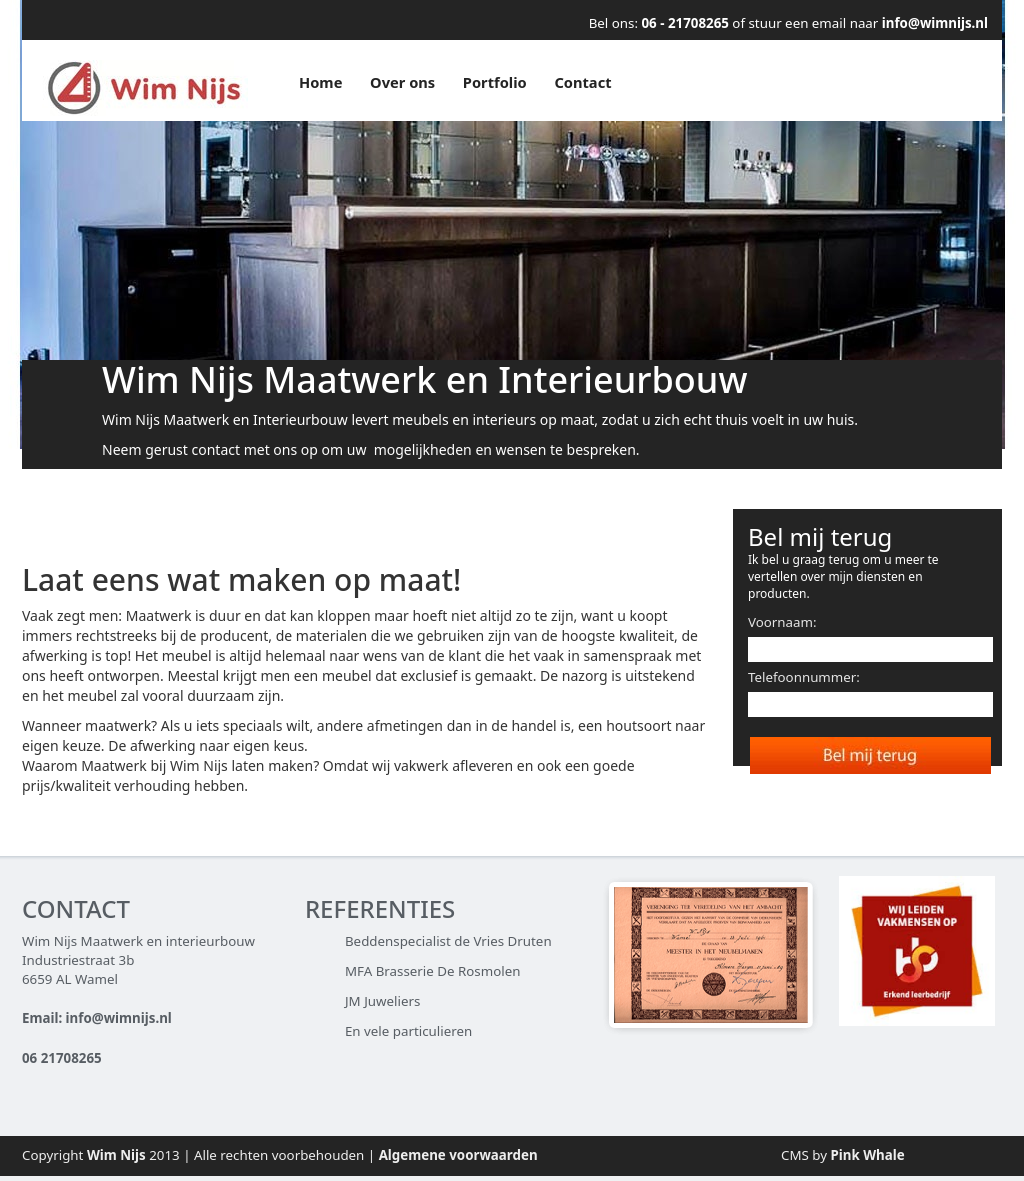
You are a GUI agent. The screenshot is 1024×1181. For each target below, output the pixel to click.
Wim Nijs (116, 1155)
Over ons (402, 82)
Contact (582, 82)
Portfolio (495, 82)
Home (320, 82)
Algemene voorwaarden (458, 1155)
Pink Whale (868, 1155)
